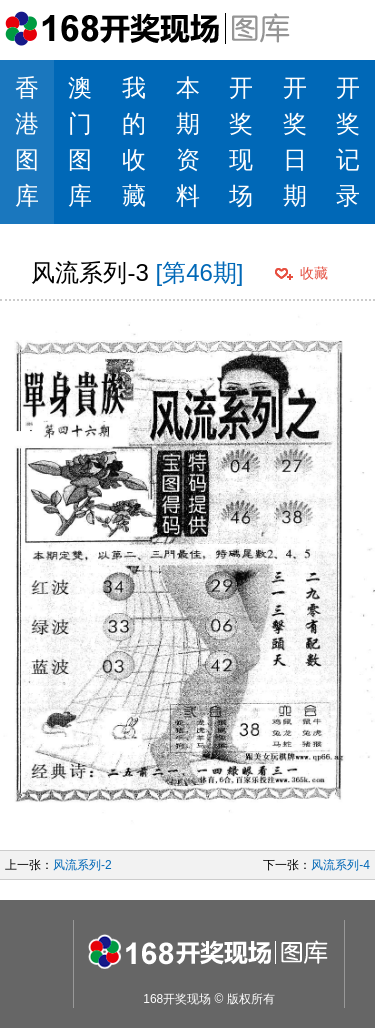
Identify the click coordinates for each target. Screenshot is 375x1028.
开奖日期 (295, 141)
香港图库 (27, 141)
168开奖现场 (177, 999)
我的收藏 (134, 141)
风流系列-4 (340, 865)
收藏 (314, 273)
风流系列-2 (82, 865)
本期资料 (188, 141)
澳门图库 (80, 141)
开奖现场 (241, 141)
